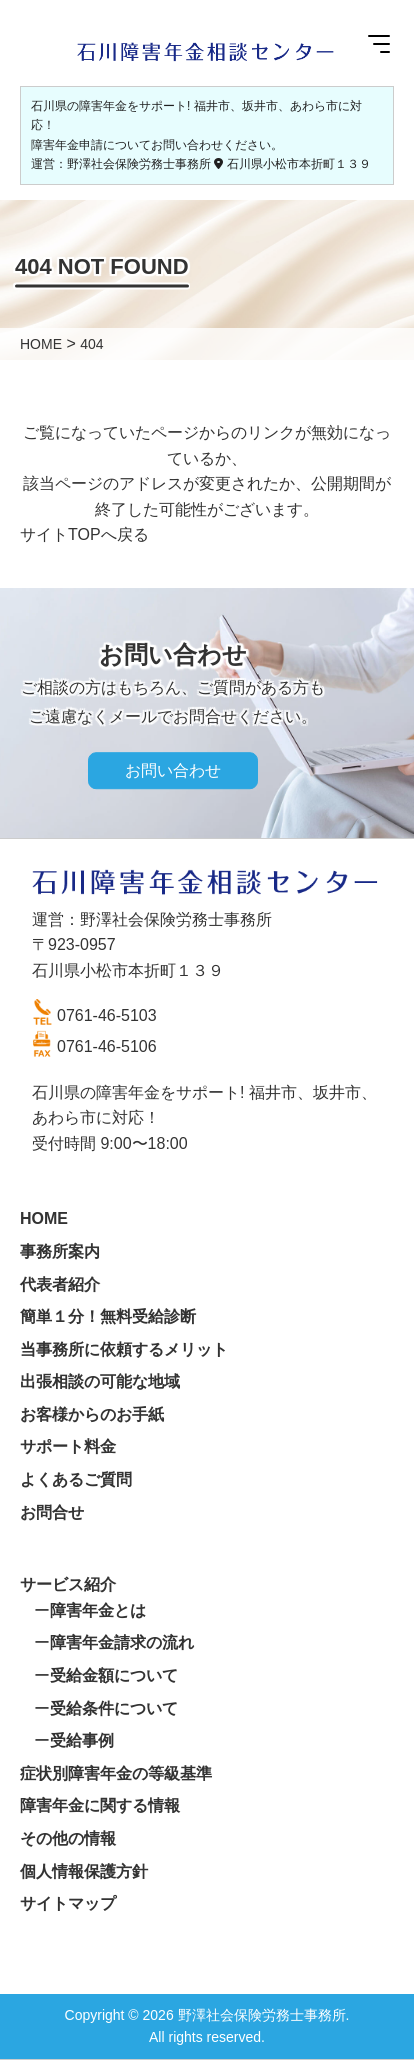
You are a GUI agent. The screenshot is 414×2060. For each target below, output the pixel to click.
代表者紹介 (60, 1284)
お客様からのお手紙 (92, 1414)
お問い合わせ (173, 770)
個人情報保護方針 (84, 1871)
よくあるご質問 (76, 1479)
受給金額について (114, 1675)
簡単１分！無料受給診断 (108, 1316)
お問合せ (52, 1512)
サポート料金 (68, 1446)
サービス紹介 (68, 1584)
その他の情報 (68, 1838)
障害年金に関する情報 (100, 1805)
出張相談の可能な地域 (100, 1381)
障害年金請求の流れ (122, 1642)
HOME (44, 1218)
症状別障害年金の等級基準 (116, 1773)
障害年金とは (98, 1610)
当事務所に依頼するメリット (124, 1349)
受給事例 (82, 1740)
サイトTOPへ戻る (84, 534)
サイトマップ (68, 1903)
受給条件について (114, 1708)
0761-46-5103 (107, 1015)
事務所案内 (60, 1251)
